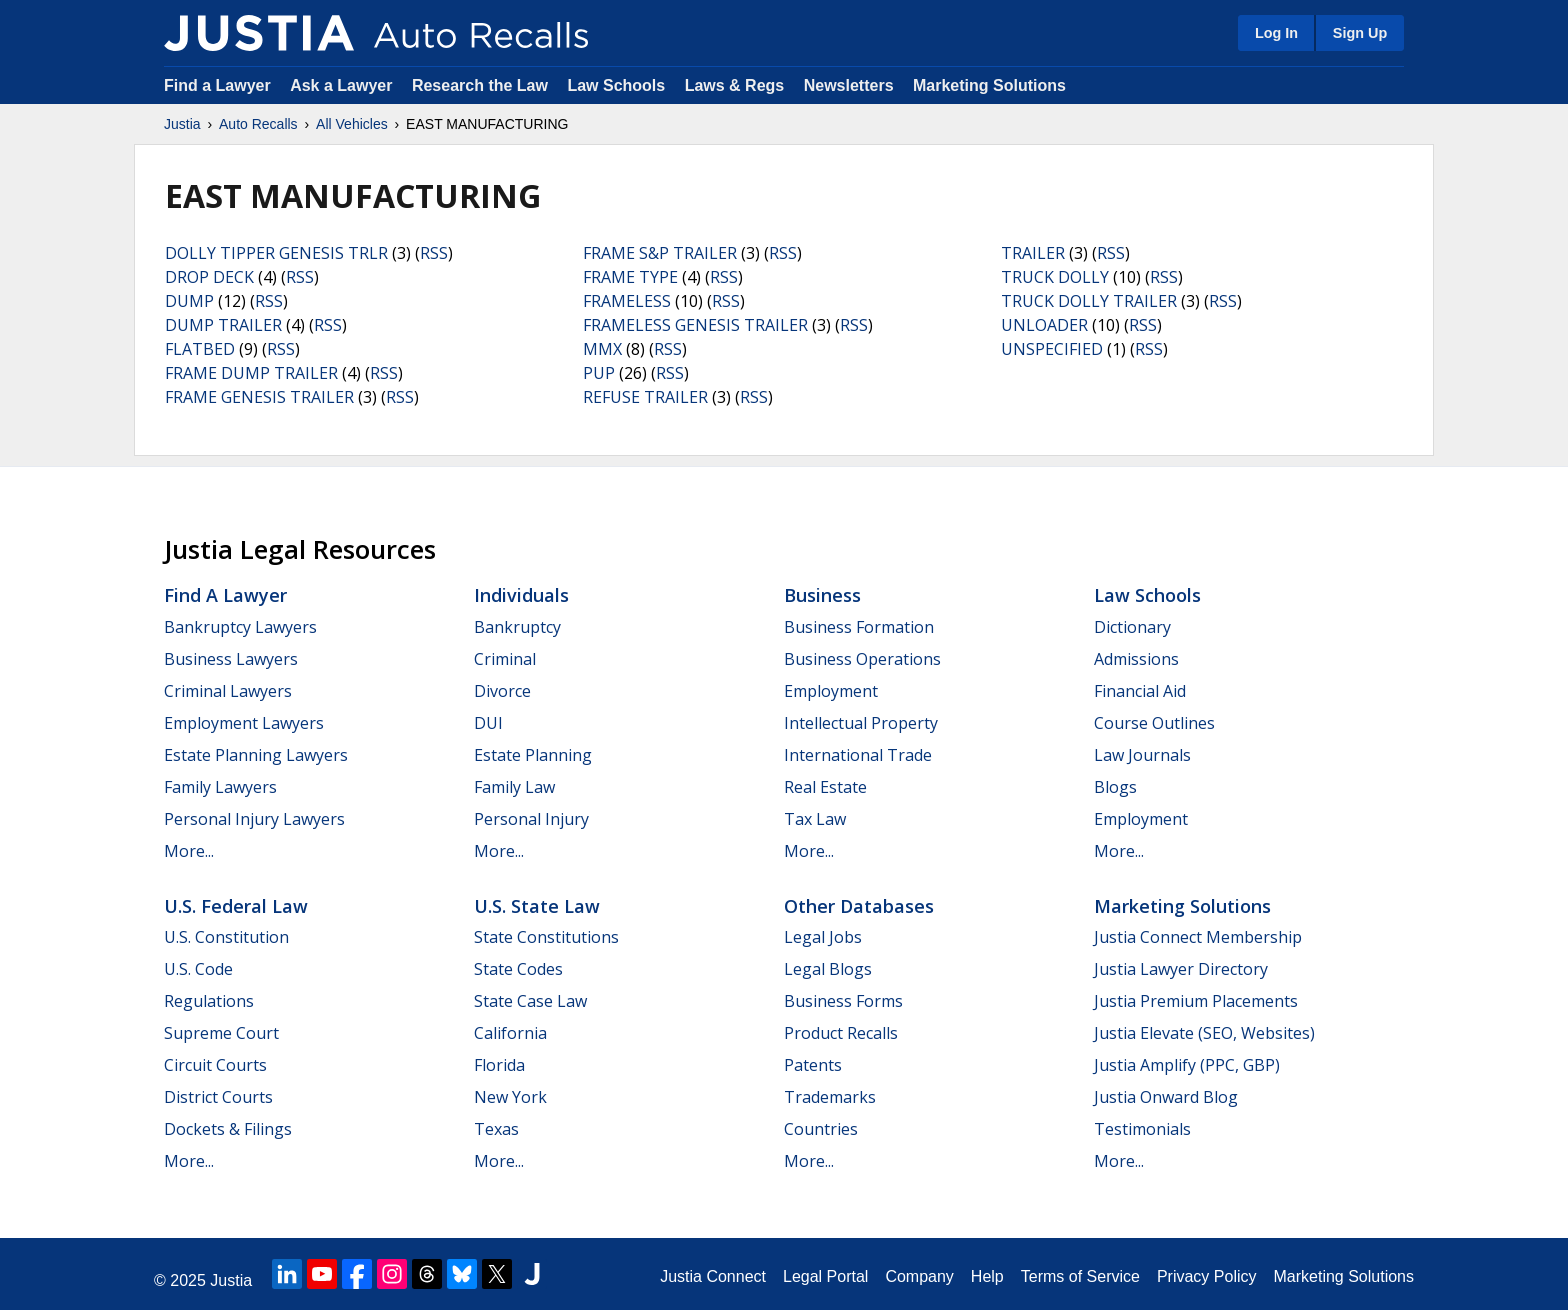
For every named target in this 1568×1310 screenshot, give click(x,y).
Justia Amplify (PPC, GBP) (1187, 1065)
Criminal (505, 659)
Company (919, 1276)
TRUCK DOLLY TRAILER (1089, 301)
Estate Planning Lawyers (256, 755)
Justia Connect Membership (1198, 937)
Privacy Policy (1207, 1276)
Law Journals (1142, 755)
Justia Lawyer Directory (1181, 969)
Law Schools (616, 85)
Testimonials (1142, 1129)
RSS (434, 253)
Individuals (521, 595)
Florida (499, 1065)
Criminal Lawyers (228, 691)
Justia (182, 124)
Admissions (1136, 659)
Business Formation (859, 627)
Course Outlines (1154, 723)
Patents (813, 1065)
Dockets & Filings (228, 1129)
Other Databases (859, 906)
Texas (496, 1129)
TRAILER (1033, 253)
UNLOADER (1044, 325)
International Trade (858, 755)
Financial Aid (1140, 691)
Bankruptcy (517, 627)
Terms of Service (1080, 1276)
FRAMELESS (627, 301)
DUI (488, 723)
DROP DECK (209, 277)
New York (510, 1097)
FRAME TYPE (630, 277)
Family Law (514, 787)
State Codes (518, 969)
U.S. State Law (537, 906)
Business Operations (862, 659)
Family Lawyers (220, 787)
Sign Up (1360, 33)
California (510, 1033)
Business (822, 595)
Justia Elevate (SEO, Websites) (1204, 1033)
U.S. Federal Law (236, 906)
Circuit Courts (215, 1065)
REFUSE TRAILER (645, 397)
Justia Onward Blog (1166, 1097)
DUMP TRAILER (223, 325)
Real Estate (825, 787)
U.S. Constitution (226, 937)
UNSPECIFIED (1052, 349)
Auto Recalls (258, 124)
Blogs (1115, 787)
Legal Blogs (828, 969)
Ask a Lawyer (343, 85)
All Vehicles (352, 124)
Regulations (209, 1001)
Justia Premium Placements (1196, 1001)
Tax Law (815, 819)
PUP (599, 373)
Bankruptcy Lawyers (240, 627)
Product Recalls (841, 1033)
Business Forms (843, 1001)
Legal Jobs (823, 937)
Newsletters (849, 85)
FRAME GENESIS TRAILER (259, 397)
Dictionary (1132, 627)
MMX (602, 349)
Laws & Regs (735, 85)
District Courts (218, 1097)
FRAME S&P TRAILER (660, 253)
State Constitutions (546, 937)
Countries (821, 1129)
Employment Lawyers (244, 723)
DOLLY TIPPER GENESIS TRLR (276, 253)
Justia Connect (713, 1276)
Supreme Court (221, 1033)
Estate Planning (533, 755)
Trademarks (830, 1097)
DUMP (189, 301)
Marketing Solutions (989, 85)
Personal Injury (531, 819)
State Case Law (530, 1001)
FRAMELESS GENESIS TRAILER (695, 325)
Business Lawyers (231, 659)
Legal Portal (825, 1276)
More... (189, 851)
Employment (831, 691)
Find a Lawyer (217, 85)
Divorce (502, 691)
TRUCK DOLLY (1055, 277)
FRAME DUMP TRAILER (251, 373)
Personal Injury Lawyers (254, 819)
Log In (1276, 33)
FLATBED (200, 349)
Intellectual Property (861, 723)
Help (987, 1276)
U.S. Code (198, 969)
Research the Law (480, 85)
